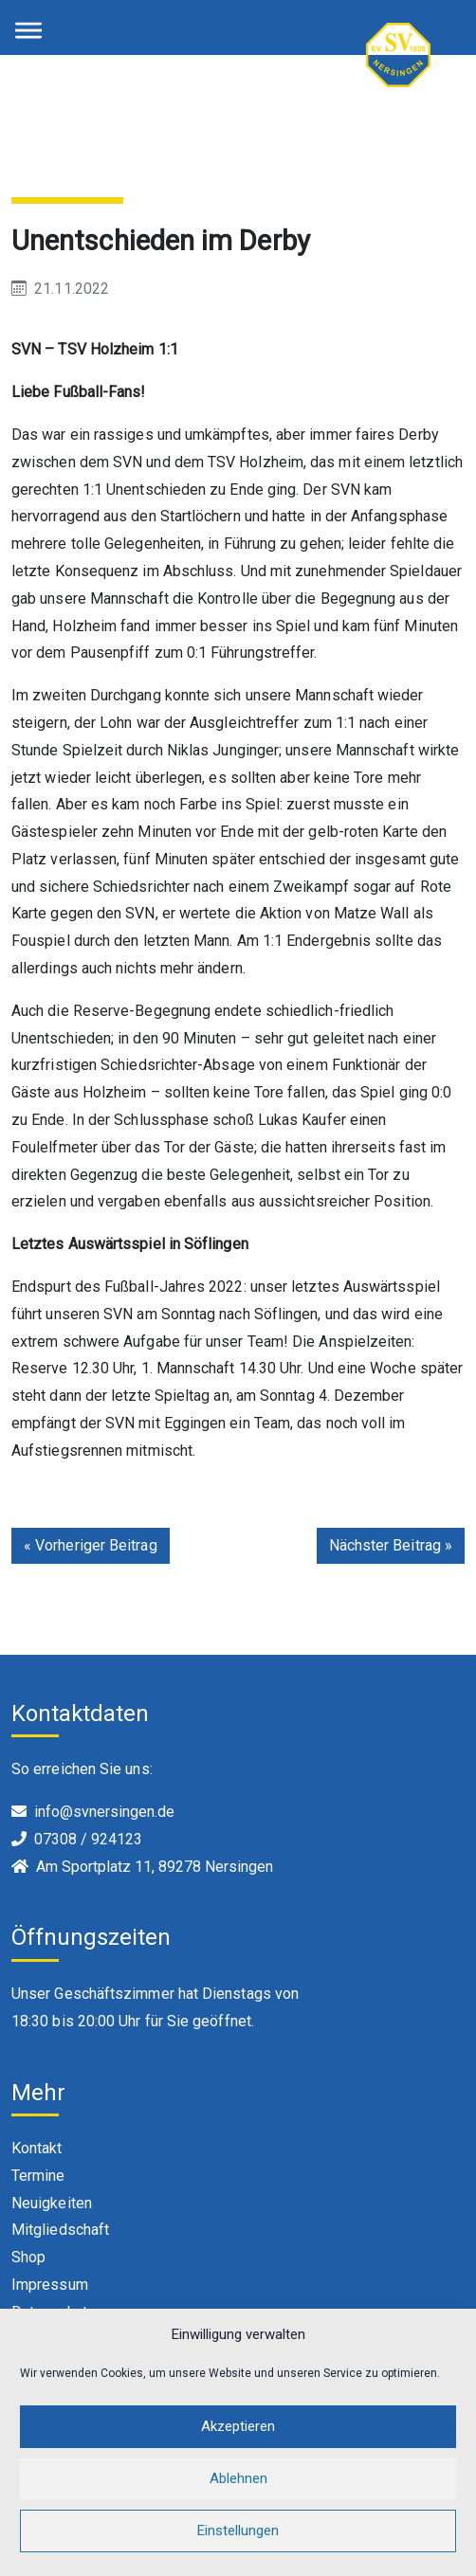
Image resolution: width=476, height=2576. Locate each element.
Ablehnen (238, 2499)
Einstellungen (238, 2551)
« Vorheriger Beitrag (90, 1545)
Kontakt (37, 2148)
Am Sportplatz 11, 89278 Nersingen (154, 1867)
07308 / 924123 (88, 1839)
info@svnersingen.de (104, 1812)
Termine (38, 2176)
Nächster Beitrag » (390, 1545)
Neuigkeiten (51, 2203)
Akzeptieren (238, 2447)
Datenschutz (53, 2312)
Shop (28, 2257)
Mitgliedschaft (60, 2230)
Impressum (49, 2285)
